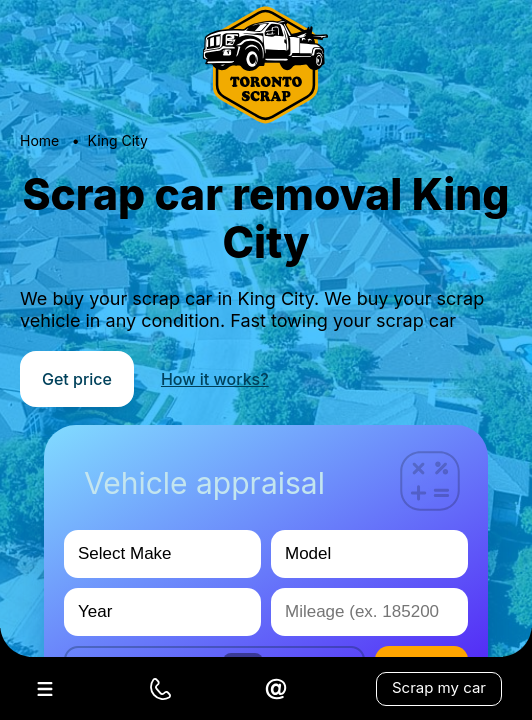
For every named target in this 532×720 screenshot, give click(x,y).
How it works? (215, 379)
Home (39, 140)
